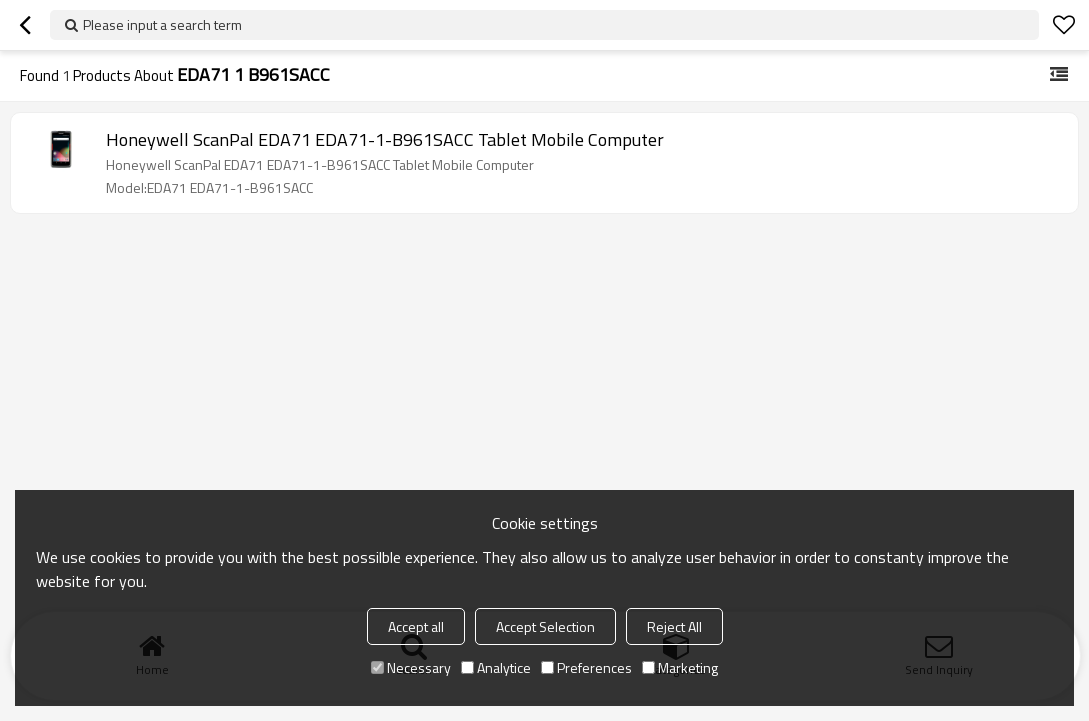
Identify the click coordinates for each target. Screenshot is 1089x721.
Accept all (416, 626)
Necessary (411, 667)
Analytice (496, 667)
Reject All (674, 626)
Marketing (680, 667)
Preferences (586, 667)
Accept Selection (545, 626)
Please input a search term (162, 24)
